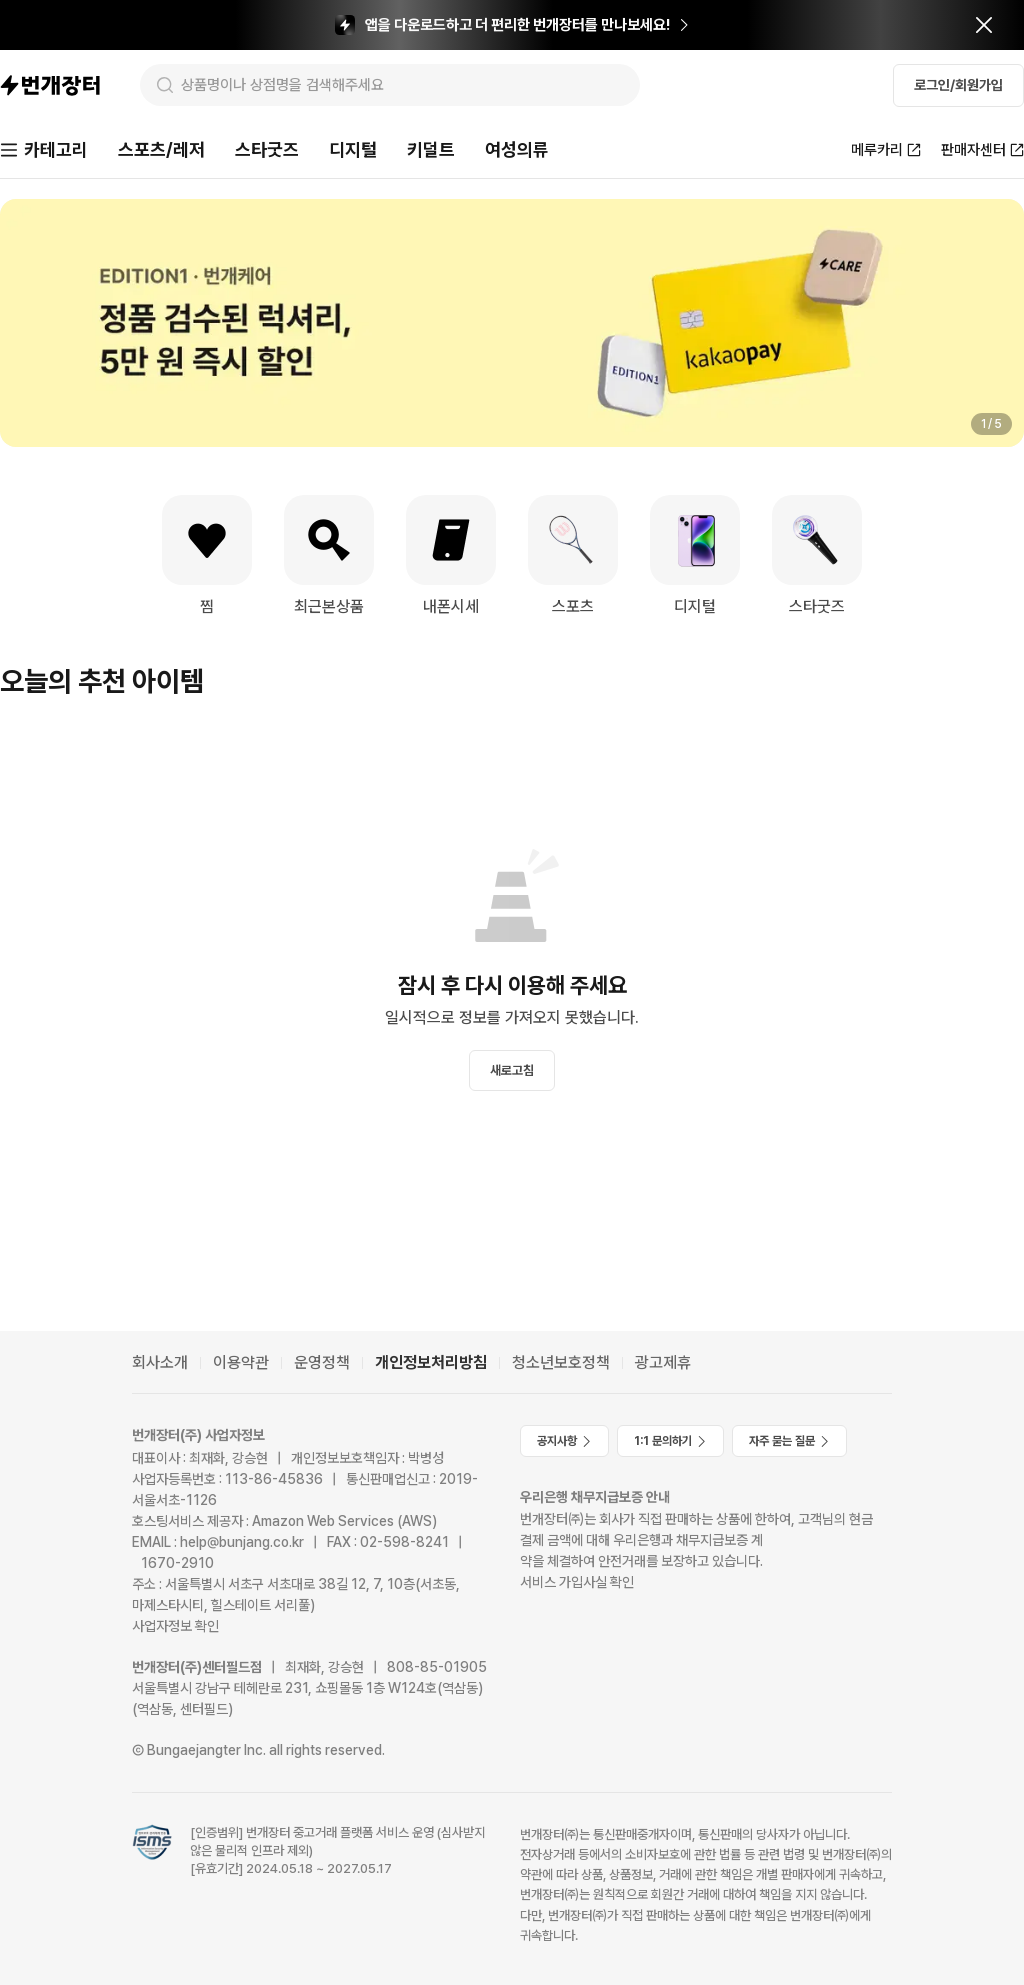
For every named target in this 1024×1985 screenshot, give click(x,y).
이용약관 (241, 1362)
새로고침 (512, 1070)
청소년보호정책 (561, 1362)
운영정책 (322, 1362)
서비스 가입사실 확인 (577, 1582)
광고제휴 (663, 1362)
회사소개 (160, 1362)
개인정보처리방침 (431, 1362)
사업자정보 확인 (175, 1626)
